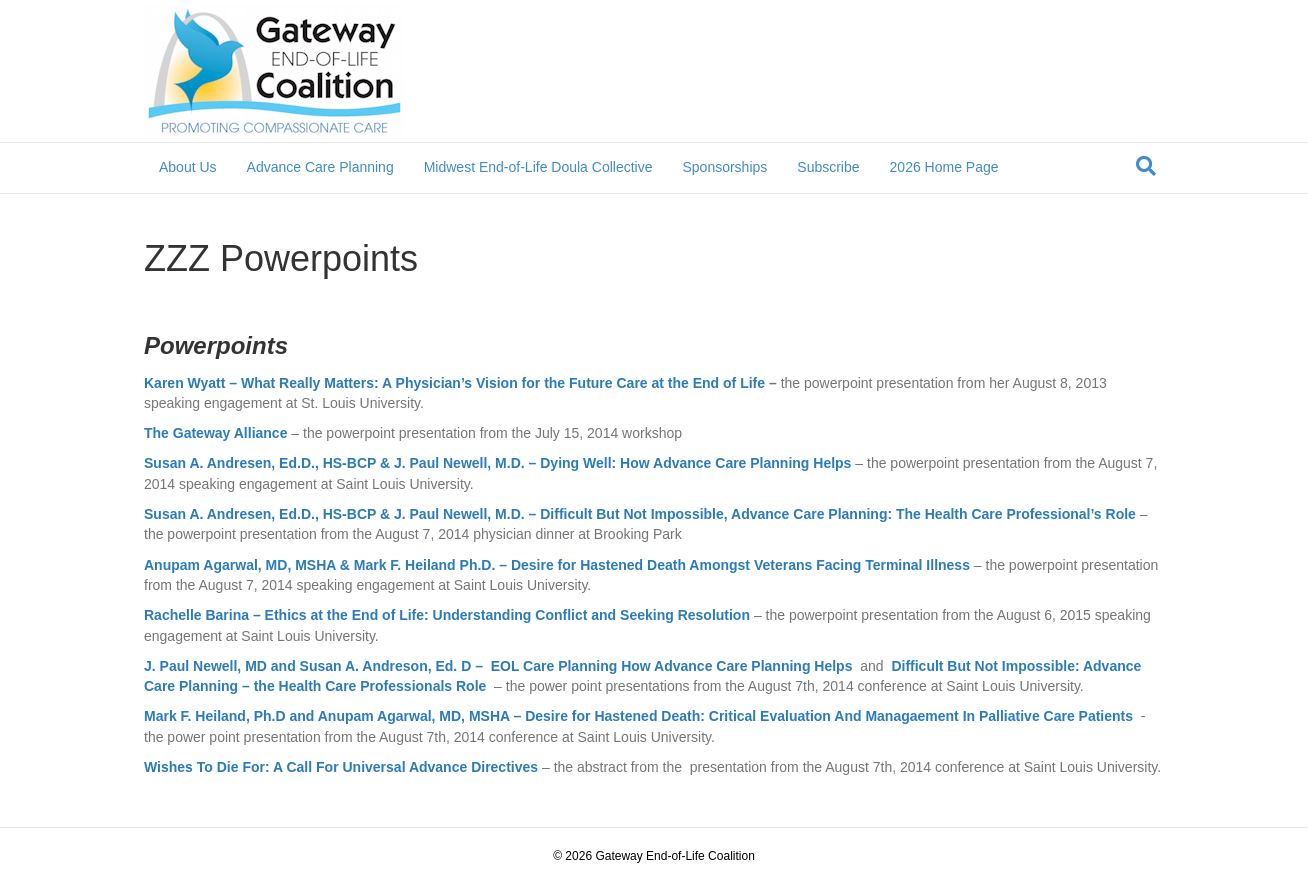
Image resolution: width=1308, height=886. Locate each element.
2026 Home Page (944, 167)
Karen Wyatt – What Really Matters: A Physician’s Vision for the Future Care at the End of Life (454, 383)
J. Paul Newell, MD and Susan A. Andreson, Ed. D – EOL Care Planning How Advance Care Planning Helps (498, 666)
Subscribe (828, 167)
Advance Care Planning (320, 167)
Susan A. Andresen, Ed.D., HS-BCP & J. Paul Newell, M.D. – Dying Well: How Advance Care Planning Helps (497, 463)
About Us (188, 167)
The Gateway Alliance (215, 433)
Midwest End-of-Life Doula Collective (538, 167)
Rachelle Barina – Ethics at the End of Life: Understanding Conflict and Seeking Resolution (449, 615)
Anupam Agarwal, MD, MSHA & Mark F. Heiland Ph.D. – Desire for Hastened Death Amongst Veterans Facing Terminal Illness (557, 565)
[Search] (1146, 166)
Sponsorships (724, 167)
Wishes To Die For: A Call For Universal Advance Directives (341, 767)
